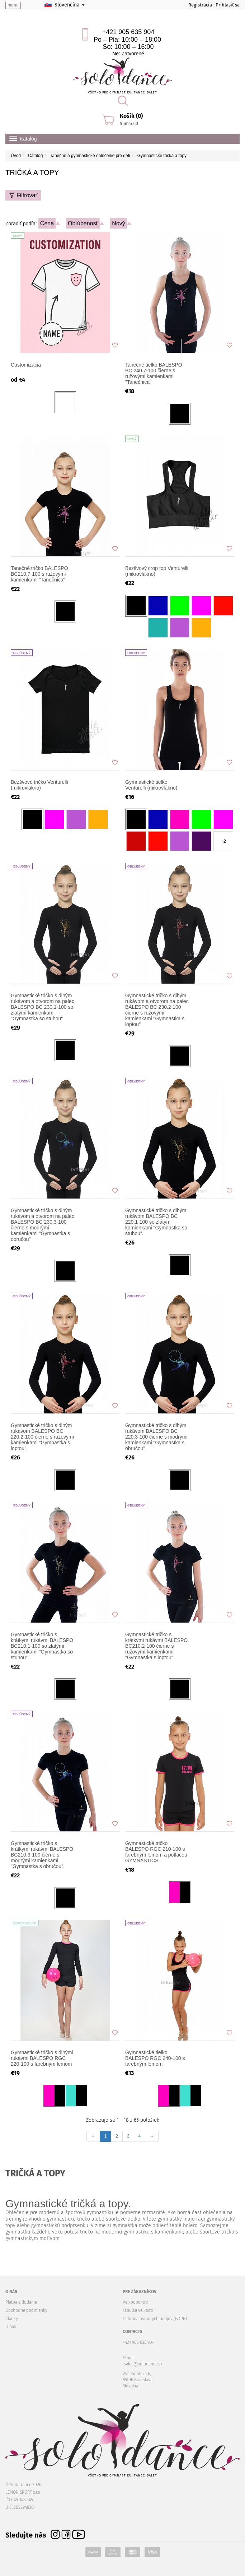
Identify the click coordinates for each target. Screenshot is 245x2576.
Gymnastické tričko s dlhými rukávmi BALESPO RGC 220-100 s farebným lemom (42, 2058)
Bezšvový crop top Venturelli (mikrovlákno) (156, 571)
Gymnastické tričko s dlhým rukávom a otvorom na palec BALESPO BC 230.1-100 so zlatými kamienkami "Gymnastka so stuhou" (42, 1007)
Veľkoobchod (135, 2302)
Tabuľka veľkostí (138, 2310)
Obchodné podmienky (26, 2310)
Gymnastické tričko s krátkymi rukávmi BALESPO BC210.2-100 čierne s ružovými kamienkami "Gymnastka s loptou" (156, 1646)
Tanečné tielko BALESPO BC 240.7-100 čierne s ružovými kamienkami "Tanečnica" (153, 373)
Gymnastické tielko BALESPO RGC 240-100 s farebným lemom (155, 2058)
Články (11, 2318)
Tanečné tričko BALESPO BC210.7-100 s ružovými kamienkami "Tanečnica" (39, 574)
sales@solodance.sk (143, 2363)
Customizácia (26, 365)
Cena (47, 223)
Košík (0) (131, 115)
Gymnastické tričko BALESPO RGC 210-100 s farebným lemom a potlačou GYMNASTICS (156, 1851)
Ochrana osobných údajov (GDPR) (155, 2318)
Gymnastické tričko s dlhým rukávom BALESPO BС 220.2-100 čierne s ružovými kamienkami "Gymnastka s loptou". (42, 1436)
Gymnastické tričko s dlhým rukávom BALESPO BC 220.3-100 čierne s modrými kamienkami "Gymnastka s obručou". (156, 1436)
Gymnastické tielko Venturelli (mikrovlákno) (151, 785)
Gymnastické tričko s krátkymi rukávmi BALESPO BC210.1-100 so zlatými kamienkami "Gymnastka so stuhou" (42, 1646)
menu (13, 5)
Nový (118, 223)
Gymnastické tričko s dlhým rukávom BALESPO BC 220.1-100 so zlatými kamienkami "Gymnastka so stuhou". (156, 1222)
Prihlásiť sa (228, 5)
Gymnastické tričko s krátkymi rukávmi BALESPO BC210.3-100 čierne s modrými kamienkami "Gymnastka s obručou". (42, 1854)
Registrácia (200, 5)
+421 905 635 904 (128, 32)
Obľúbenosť (83, 223)
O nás (10, 2326)
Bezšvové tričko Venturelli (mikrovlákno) (39, 785)
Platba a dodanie (21, 2302)
